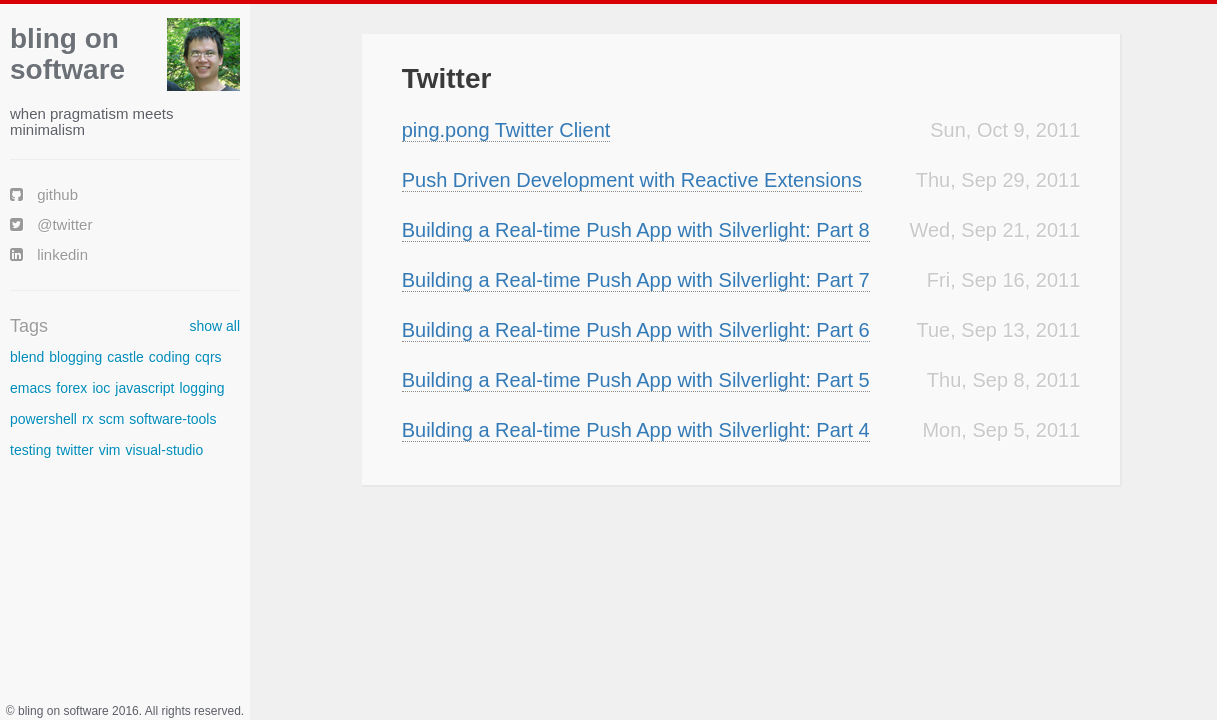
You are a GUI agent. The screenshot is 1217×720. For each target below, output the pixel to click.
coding (169, 357)
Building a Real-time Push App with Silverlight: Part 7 (636, 280)
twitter (74, 450)
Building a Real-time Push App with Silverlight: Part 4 (636, 430)
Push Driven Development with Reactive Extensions (632, 180)
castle (125, 357)
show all (214, 326)
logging (201, 388)
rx (88, 419)
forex (71, 388)
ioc (101, 388)
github (44, 194)
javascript (144, 388)
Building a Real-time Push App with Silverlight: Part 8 (636, 230)
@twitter (51, 224)
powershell (43, 419)
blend (27, 357)
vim (110, 450)
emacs (30, 388)
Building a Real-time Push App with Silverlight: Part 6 (636, 330)
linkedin (49, 254)
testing (30, 450)
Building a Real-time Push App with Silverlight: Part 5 (636, 380)
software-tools (172, 419)
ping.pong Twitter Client (506, 130)
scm (112, 419)
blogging (75, 357)
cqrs (208, 357)
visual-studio (164, 450)
